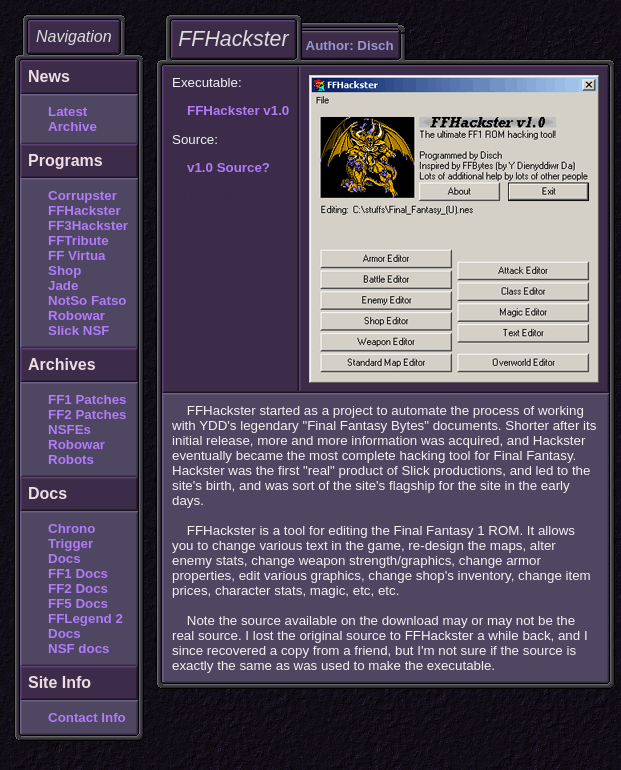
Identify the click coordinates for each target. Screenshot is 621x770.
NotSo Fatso (87, 300)
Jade (63, 285)
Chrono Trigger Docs (71, 543)
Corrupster (82, 195)
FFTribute (78, 240)
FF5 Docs (78, 603)
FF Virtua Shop (77, 263)
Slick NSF (78, 330)
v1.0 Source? (228, 167)
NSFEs (69, 429)
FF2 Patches (87, 414)
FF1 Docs (78, 573)
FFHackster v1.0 (238, 110)
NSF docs (78, 648)
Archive (72, 126)
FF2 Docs (78, 588)
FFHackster (84, 210)
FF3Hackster (88, 225)
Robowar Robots (76, 452)
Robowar (76, 315)
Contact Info (87, 717)
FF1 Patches (87, 399)
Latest (67, 111)
